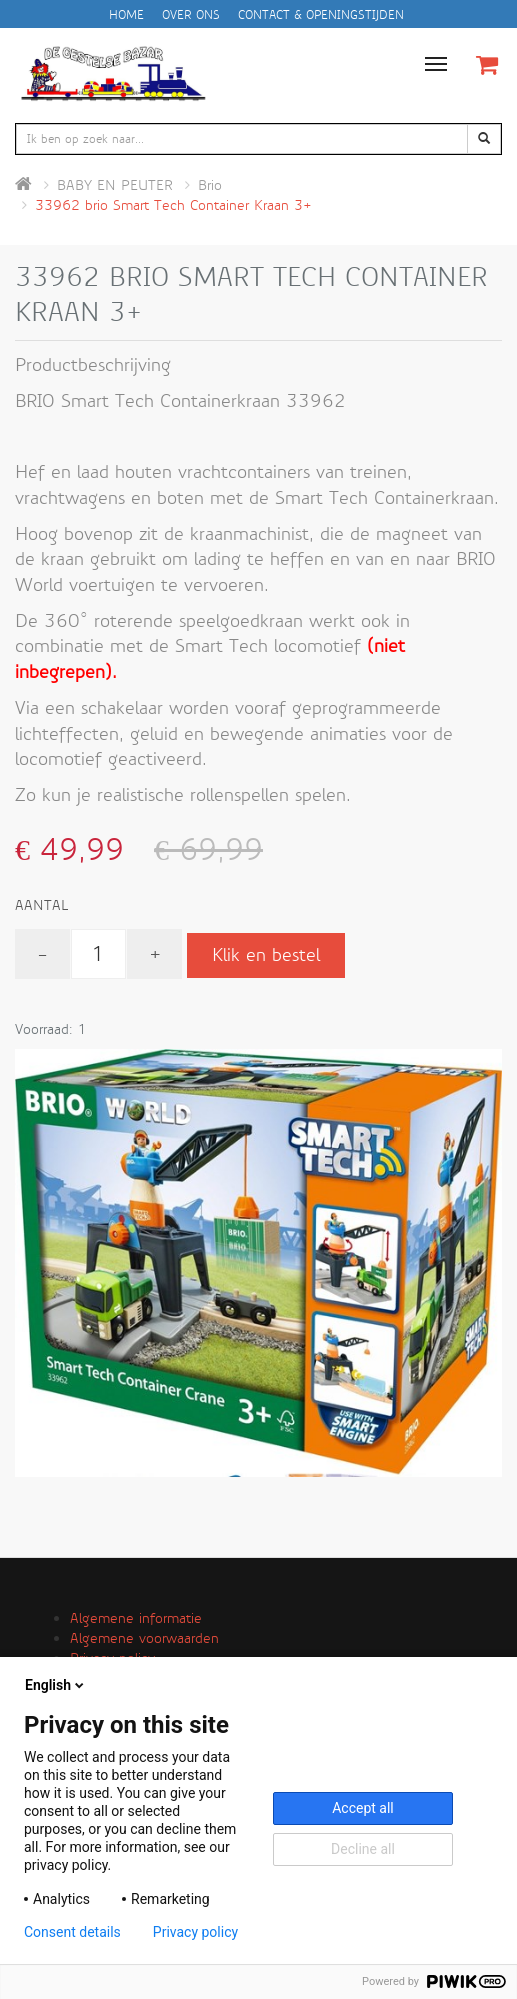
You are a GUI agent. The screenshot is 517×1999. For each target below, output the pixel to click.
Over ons (191, 15)
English (56, 1685)
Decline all (363, 1849)
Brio (210, 185)
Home (126, 15)
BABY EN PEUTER (115, 185)
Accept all (363, 1808)
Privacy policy (195, 1932)
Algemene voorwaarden (144, 1638)
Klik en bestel (266, 955)
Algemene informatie (136, 1618)
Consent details (72, 1932)
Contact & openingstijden (321, 15)
